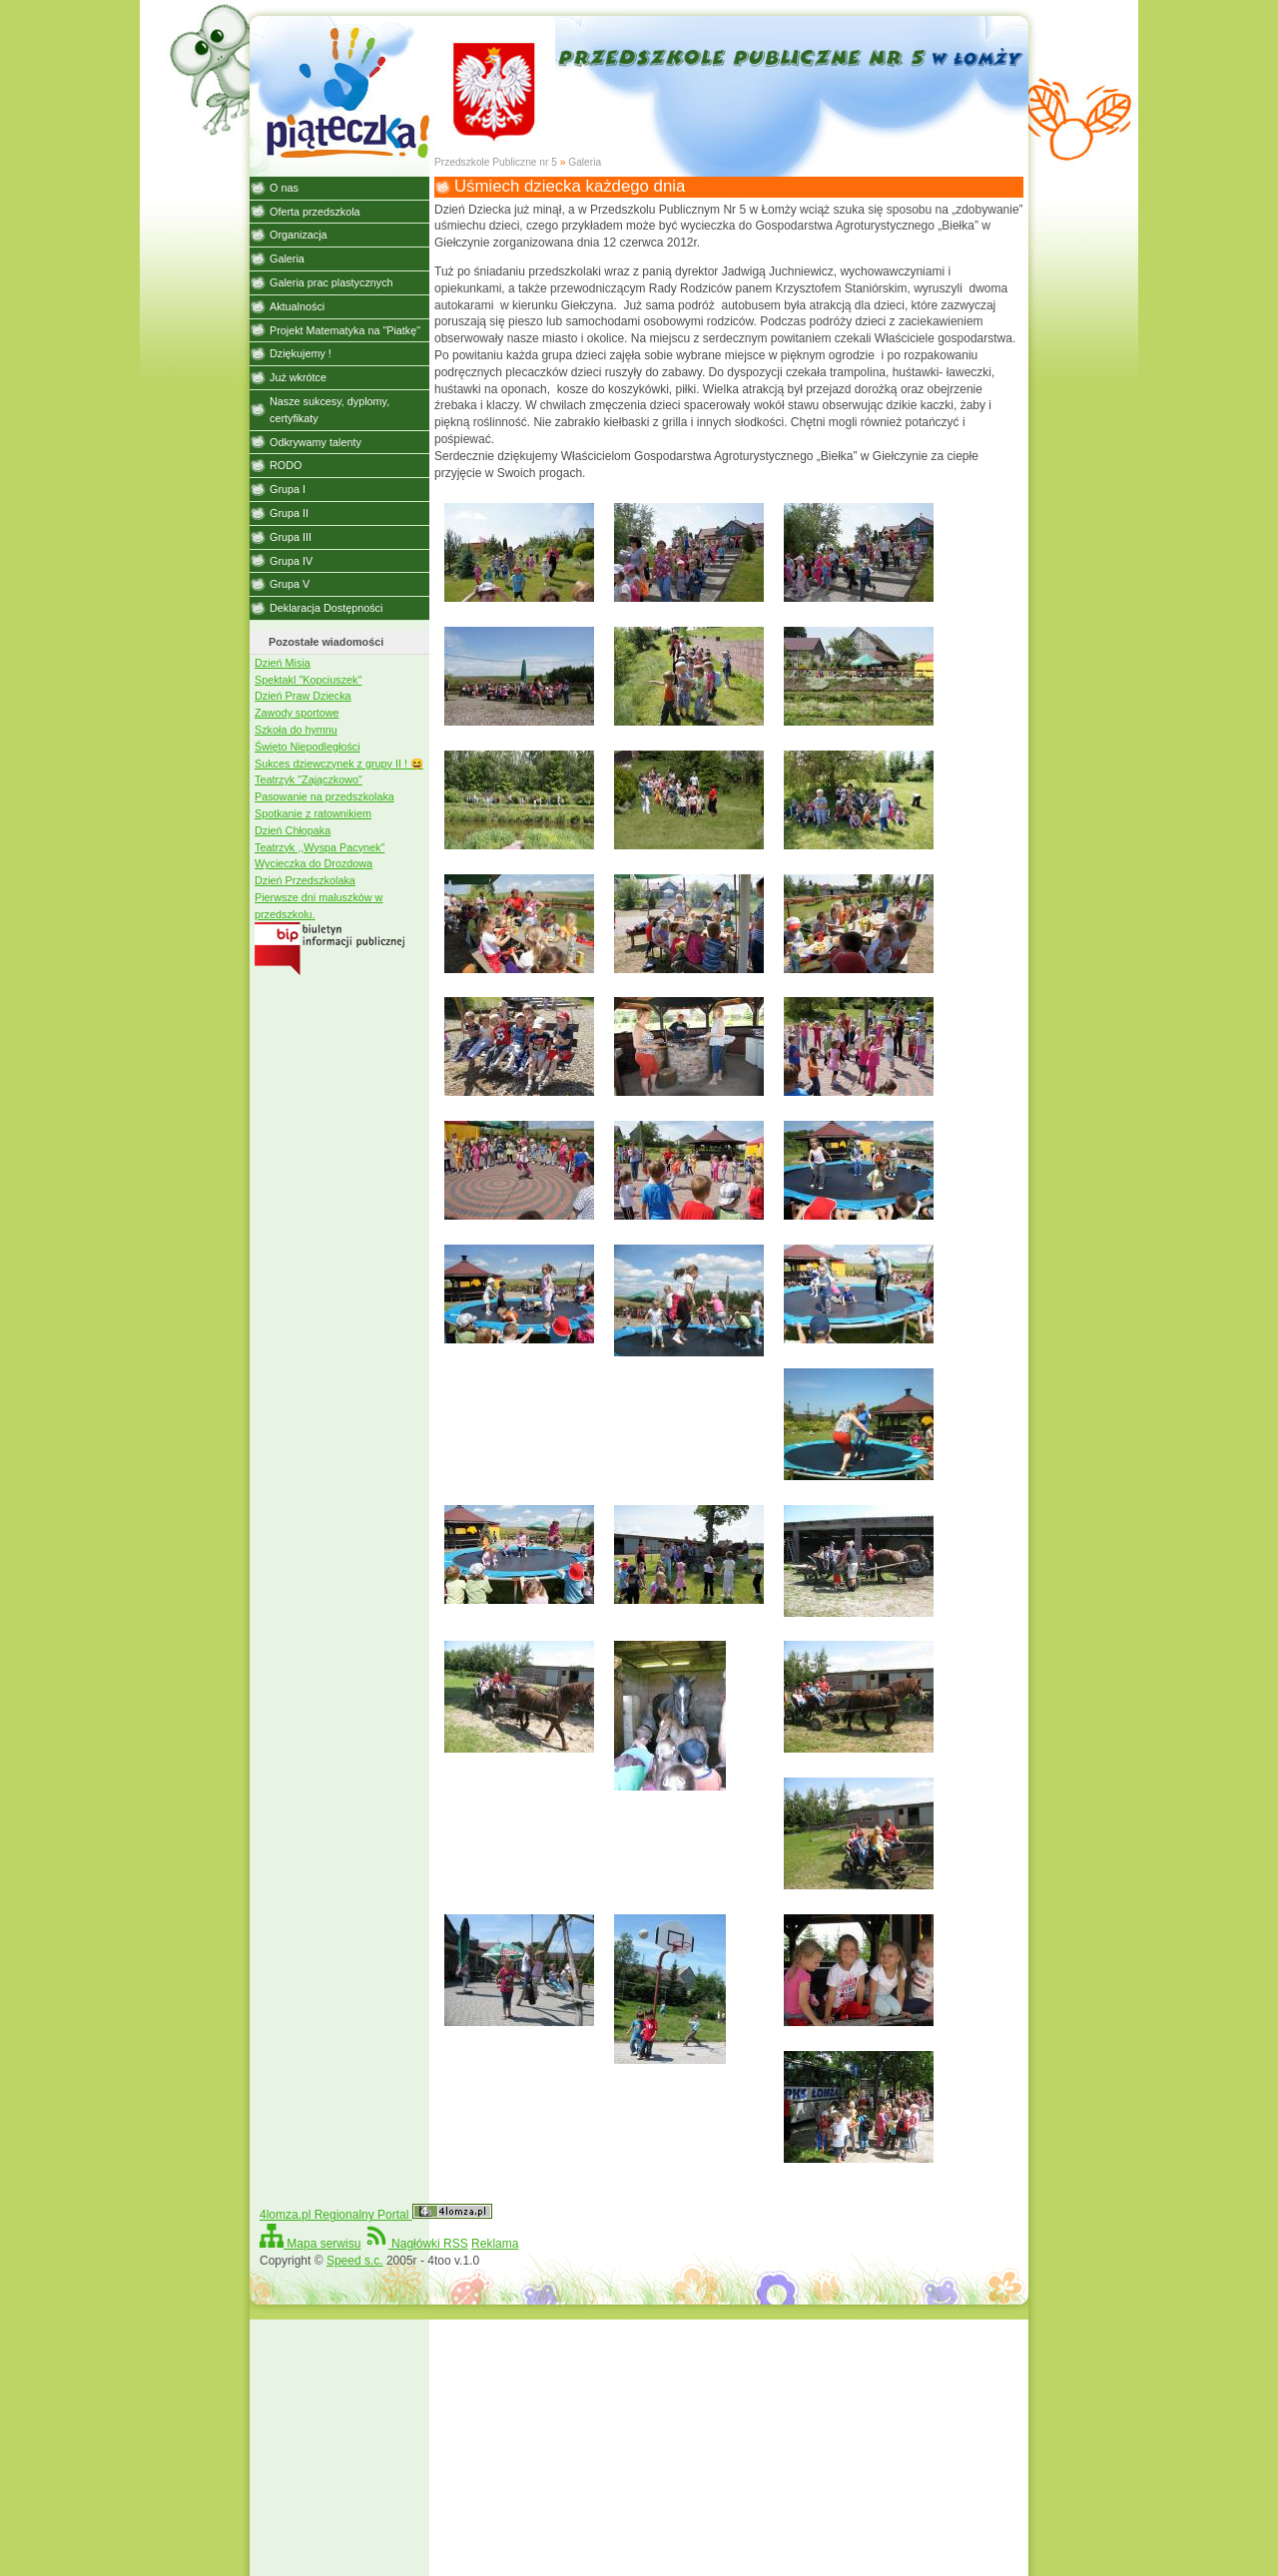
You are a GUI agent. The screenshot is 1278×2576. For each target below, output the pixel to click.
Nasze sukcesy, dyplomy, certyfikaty (329, 409)
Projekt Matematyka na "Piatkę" (345, 330)
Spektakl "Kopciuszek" (308, 680)
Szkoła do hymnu (296, 730)
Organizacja (298, 235)
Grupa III (291, 537)
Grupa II (289, 513)
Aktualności (297, 306)
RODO (286, 465)
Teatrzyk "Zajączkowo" (308, 779)
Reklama (494, 2244)
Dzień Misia (283, 663)
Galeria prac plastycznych (331, 282)
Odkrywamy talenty (315, 442)
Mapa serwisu (310, 2244)
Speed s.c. (354, 2261)
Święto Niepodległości (307, 747)
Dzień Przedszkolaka (305, 880)
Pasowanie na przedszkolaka (324, 796)
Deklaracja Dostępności (326, 608)
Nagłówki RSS (416, 2244)
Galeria (584, 162)
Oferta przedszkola (315, 212)
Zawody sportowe (297, 713)
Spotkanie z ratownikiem (313, 813)
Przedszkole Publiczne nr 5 (495, 162)
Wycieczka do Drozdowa (313, 863)
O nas (284, 188)
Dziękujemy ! (300, 353)
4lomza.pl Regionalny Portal (376, 2215)
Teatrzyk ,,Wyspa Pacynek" (319, 847)
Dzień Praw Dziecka (303, 696)
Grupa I (288, 489)
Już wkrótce (298, 377)
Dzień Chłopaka (292, 830)
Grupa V (290, 584)
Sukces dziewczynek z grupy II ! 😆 (339, 764)
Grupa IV (291, 561)
